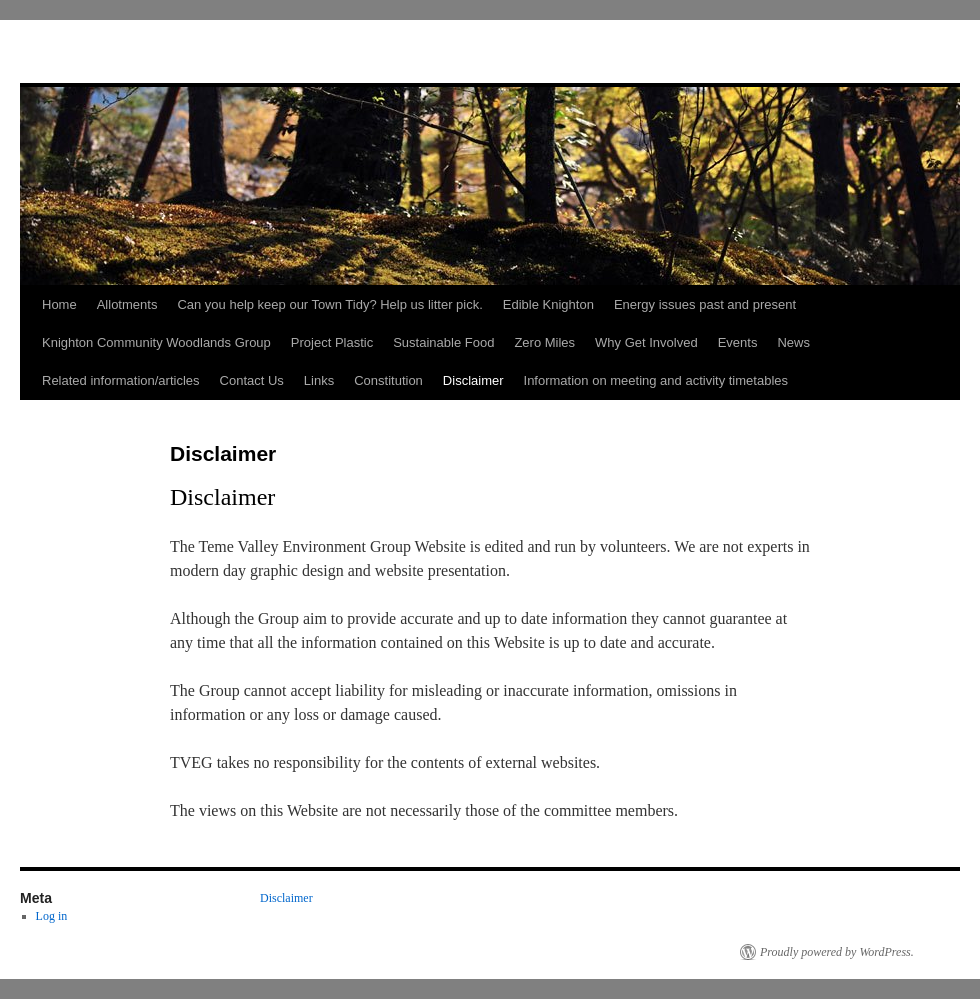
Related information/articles (121, 380)
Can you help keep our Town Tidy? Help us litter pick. (329, 304)
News (793, 342)
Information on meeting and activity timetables (656, 380)
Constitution (388, 380)
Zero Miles (544, 342)
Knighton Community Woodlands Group (156, 342)
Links (319, 380)
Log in (52, 916)
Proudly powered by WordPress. (837, 952)
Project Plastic (332, 342)
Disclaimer (473, 380)
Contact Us (252, 380)
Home (59, 304)
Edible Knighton (548, 304)
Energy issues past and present (705, 304)
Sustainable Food (443, 342)
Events (738, 342)
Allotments (127, 304)
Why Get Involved (646, 342)
